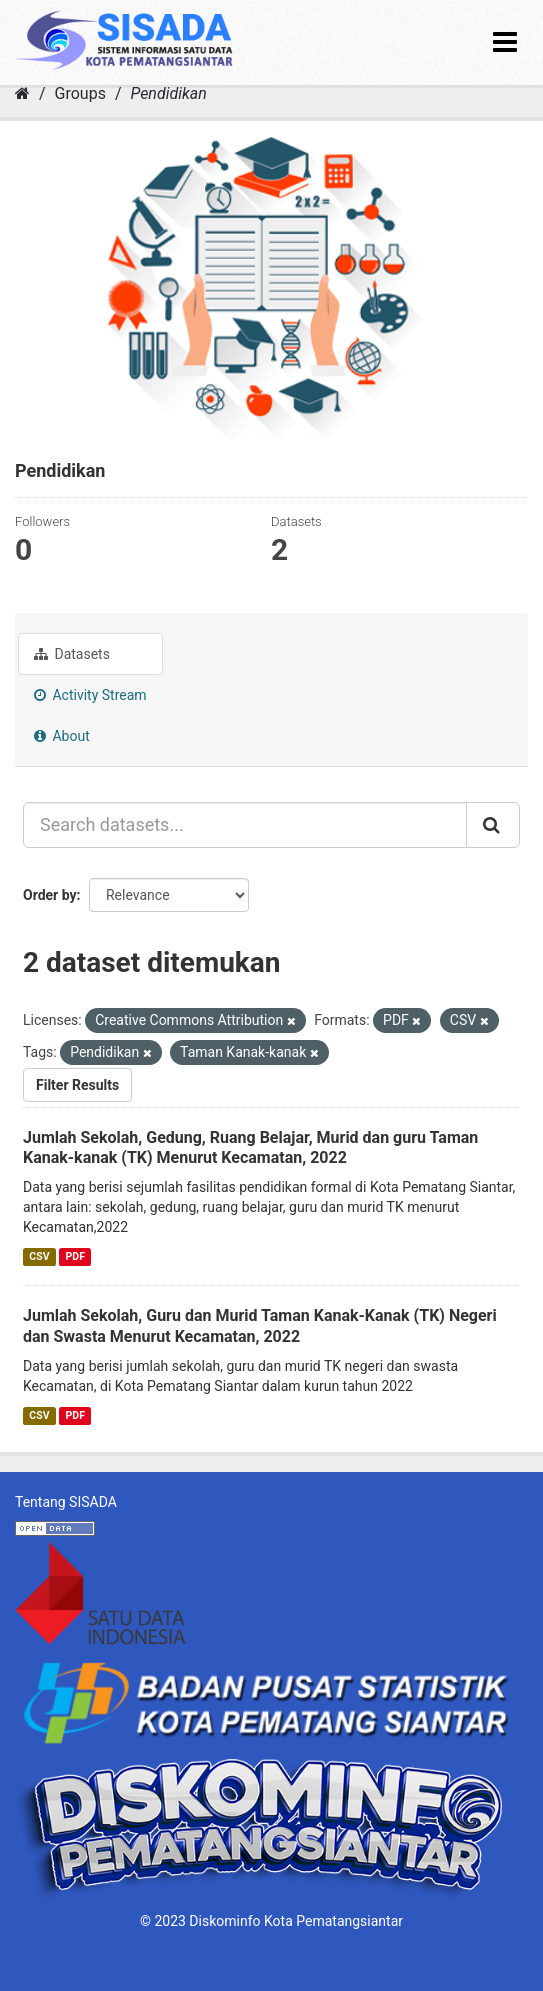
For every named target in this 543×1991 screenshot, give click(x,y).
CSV (39, 1256)
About (62, 736)
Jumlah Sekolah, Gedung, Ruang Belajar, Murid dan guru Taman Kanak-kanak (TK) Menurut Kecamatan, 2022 (250, 1148)
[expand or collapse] (505, 42)
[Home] (22, 93)
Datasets (72, 654)
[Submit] (493, 825)
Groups (80, 93)
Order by (50, 895)
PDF (75, 1256)
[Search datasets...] (245, 825)
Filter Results (77, 1085)
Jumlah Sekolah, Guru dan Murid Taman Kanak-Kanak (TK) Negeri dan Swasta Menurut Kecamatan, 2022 (260, 1326)
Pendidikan (168, 93)
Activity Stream (90, 695)
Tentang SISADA (66, 1502)
